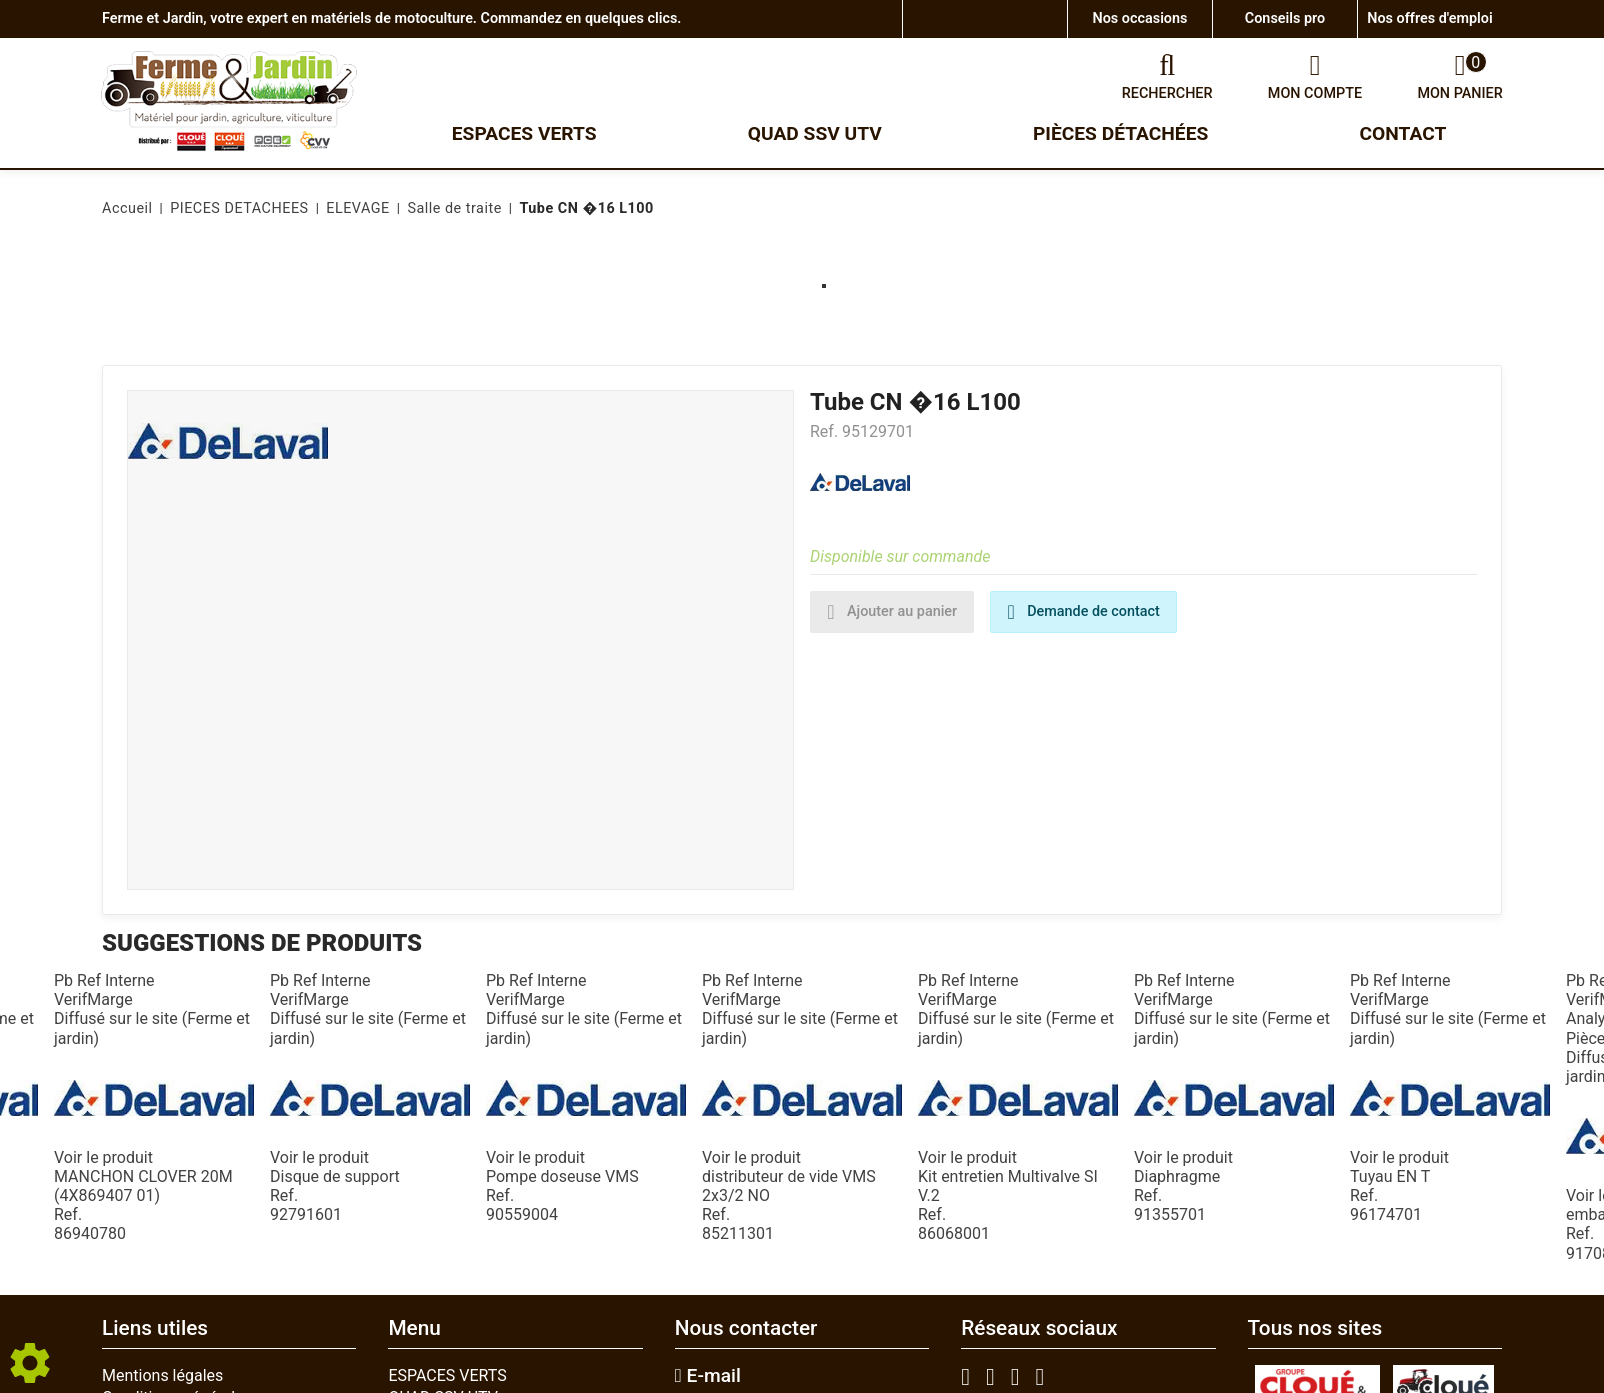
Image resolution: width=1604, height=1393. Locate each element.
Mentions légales (162, 1375)
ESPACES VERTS (447, 1375)
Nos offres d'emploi (1429, 18)
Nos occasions (1140, 18)
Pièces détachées (1120, 133)
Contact (1403, 133)
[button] (582, 209)
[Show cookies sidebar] (30, 1363)
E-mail (708, 1376)
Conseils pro (1285, 18)
